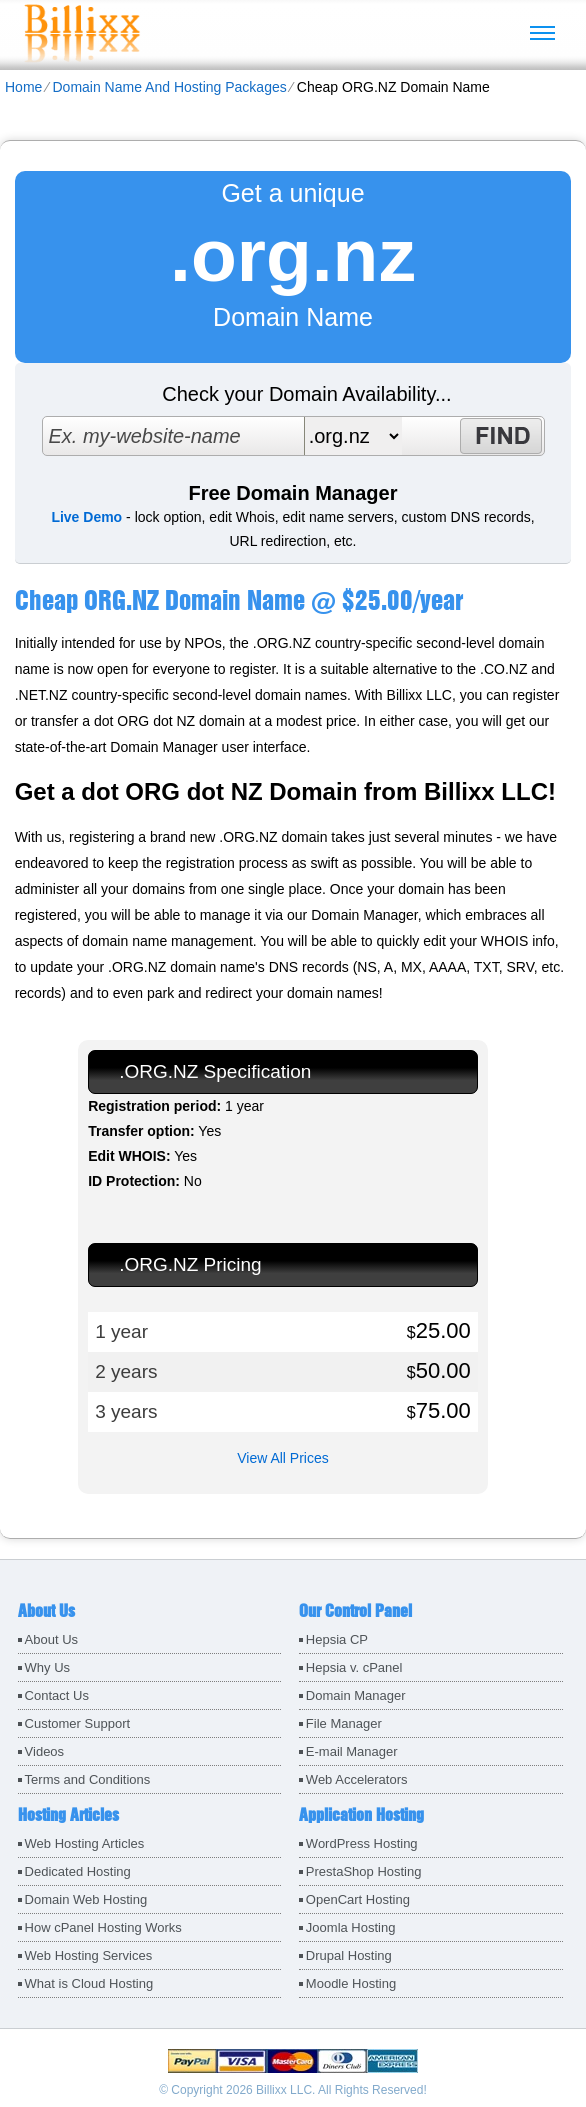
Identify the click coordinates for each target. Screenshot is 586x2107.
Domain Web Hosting (86, 1899)
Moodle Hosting (351, 1983)
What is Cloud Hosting (89, 1983)
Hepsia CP (337, 1639)
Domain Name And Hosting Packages (169, 87)
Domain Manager (356, 1695)
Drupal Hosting (349, 1955)
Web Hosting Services (89, 1955)
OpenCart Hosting (358, 1899)
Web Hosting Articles (85, 1843)
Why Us (48, 1667)
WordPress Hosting (362, 1843)
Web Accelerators (357, 1779)
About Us (51, 1639)
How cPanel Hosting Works (103, 1927)
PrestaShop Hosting (364, 1871)
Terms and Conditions (88, 1779)
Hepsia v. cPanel (354, 1667)
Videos (45, 1751)
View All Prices (283, 1458)
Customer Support (78, 1723)
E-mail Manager (352, 1751)
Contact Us (57, 1695)
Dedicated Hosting (78, 1871)
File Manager (344, 1723)
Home (23, 87)
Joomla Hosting (351, 1927)
